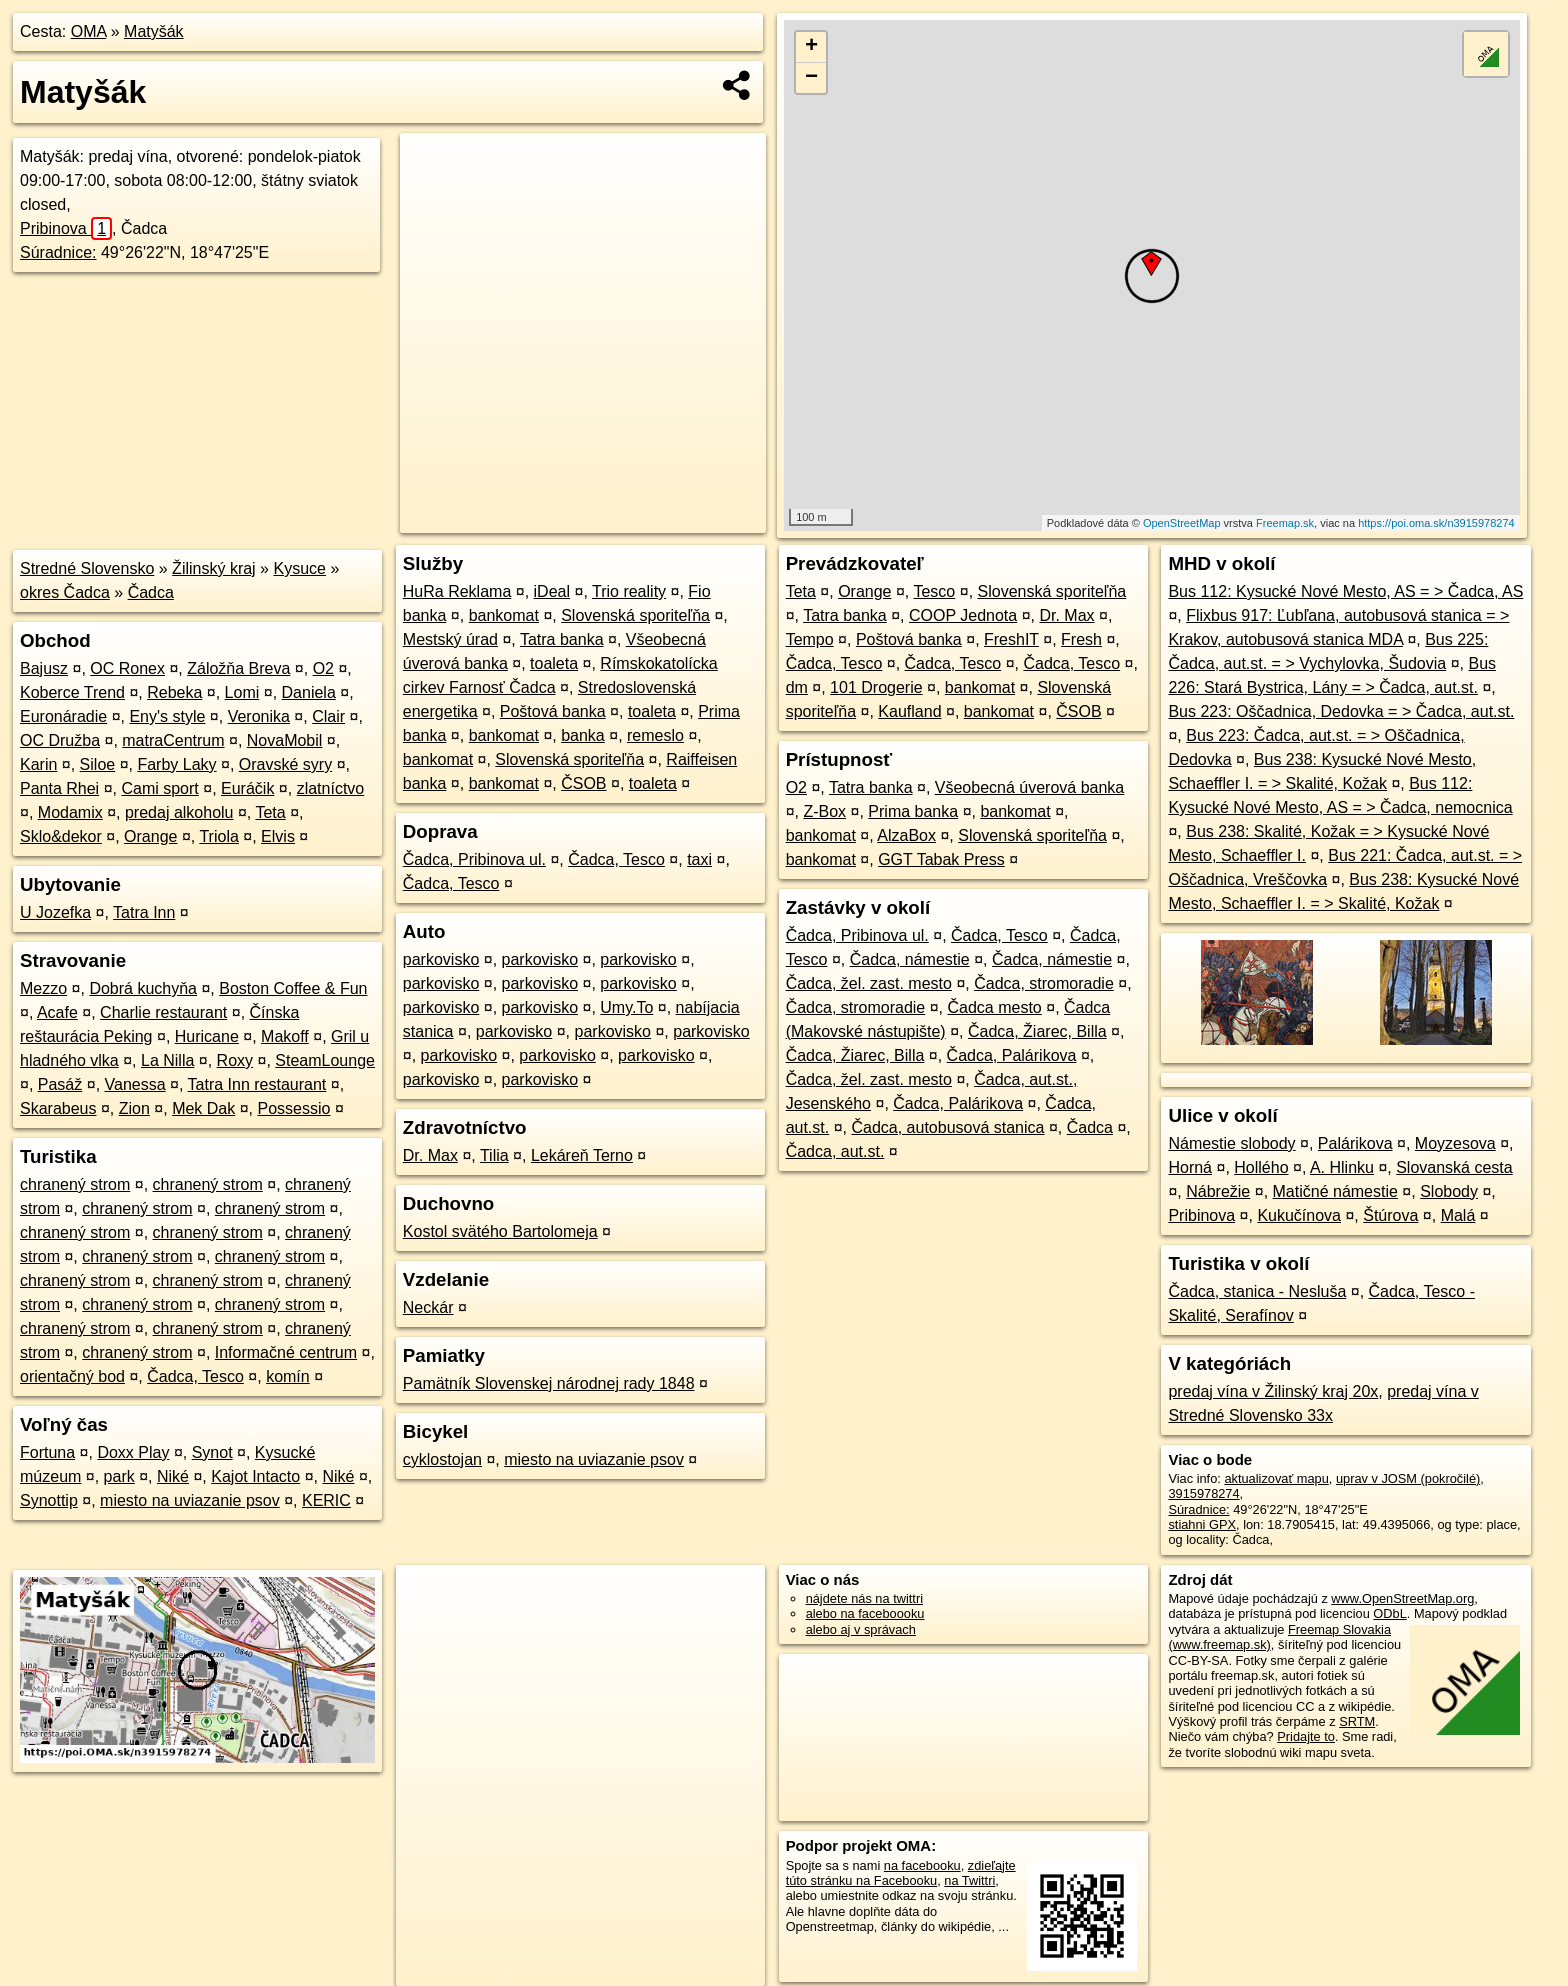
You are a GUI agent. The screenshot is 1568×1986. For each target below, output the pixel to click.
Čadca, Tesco (195, 1376)
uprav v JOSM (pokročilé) (1408, 1478)
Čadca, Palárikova (1012, 1055)
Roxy (235, 1060)
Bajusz (44, 668)
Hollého (1261, 1167)
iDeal (552, 591)
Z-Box (824, 811)
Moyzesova (1455, 1143)
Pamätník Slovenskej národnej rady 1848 (549, 1383)
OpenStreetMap (1182, 523)
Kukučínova (1299, 1215)
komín (288, 1376)
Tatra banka (562, 639)
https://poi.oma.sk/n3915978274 (1436, 523)
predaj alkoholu (179, 812)
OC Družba (60, 740)
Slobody (1449, 1191)
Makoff (285, 1036)
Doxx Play (133, 1452)
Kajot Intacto (255, 1476)
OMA (89, 31)
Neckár (428, 1307)
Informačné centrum (286, 1352)
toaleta (554, 663)
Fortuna (47, 1452)
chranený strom (75, 1184)
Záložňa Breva (238, 668)
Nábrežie (1218, 1191)
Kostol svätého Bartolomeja (500, 1231)
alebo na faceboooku (865, 1613)
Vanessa (135, 1084)
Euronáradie (63, 716)
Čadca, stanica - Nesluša (1257, 1291)
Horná (1190, 1167)
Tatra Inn (144, 912)
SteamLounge (325, 1060)
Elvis (278, 836)
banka (583, 735)
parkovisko (441, 959)
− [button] (811, 78)
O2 (323, 668)
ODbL (1389, 1613)
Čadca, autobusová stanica (947, 1127)
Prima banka (913, 811)
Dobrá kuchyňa (143, 988)
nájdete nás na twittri (864, 1598)
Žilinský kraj (214, 568)
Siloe (98, 764)
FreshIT (1011, 639)
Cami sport (159, 788)
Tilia (494, 1155)
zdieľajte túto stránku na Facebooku (901, 1873)
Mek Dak (203, 1108)
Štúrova (1390, 1215)
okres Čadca (65, 592)
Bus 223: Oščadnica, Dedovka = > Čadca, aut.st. (1341, 711)
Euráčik (247, 788)
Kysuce (299, 568)
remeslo (655, 735)
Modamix (70, 812)
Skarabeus (58, 1108)
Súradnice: (58, 252)
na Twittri (969, 1880)
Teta (270, 812)
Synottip (49, 1500)
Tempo (810, 639)
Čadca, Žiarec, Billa (1037, 1031)
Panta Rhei (59, 788)
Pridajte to (1306, 1736)
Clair (328, 716)
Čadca (151, 592)
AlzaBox (906, 835)
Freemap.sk (1285, 523)
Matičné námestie (1335, 1191)
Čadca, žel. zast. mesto (869, 983)
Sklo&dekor (61, 836)
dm (797, 687)
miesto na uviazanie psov (190, 1500)
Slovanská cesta (1454, 1167)
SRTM (1357, 1721)
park (119, 1476)
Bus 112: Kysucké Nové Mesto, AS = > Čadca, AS (1345, 591)
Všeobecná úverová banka (1029, 787)
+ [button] (811, 47)
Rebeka (174, 692)
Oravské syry (285, 764)
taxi (699, 859)
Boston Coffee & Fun (293, 988)
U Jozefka (55, 912)
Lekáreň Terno (582, 1155)
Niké (173, 1476)
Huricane (207, 1036)
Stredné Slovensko (87, 568)
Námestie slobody (1231, 1143)
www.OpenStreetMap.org (1402, 1598)
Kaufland (909, 711)
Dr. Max (430, 1155)
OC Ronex (127, 668)
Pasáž (60, 1084)
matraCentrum (173, 740)
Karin (38, 764)
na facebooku (922, 1865)
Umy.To (626, 1007)
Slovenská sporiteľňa (635, 615)
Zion (134, 1108)
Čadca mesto (995, 1007)
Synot (212, 1452)
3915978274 (1203, 1493)
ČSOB (583, 783)
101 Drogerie (876, 687)
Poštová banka (553, 711)
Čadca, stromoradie (1044, 983)
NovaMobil (285, 740)
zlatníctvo (331, 788)
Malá (1458, 1215)
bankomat (504, 615)
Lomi (242, 692)
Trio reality (629, 591)
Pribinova (66, 228)
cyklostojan (442, 1459)
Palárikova (1355, 1143)
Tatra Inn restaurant (257, 1084)
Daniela (309, 692)
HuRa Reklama (457, 591)
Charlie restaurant (163, 1012)
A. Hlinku (1342, 1167)
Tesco (934, 591)
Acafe (57, 1012)
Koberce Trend (72, 692)
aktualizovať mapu (1276, 1478)
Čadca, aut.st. (835, 1151)
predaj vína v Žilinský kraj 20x (1273, 1391)
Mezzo (43, 988)
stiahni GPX (1202, 1524)
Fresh (1081, 639)
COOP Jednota (963, 615)
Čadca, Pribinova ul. (474, 859)
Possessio (294, 1108)
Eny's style (167, 716)
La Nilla (167, 1060)
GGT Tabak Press (941, 859)
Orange (150, 836)
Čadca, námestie (910, 959)
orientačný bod (72, 1376)
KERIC (326, 1500)
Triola (218, 836)
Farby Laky (176, 764)
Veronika (259, 716)
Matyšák (154, 31)
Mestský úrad (450, 639)
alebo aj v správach (861, 1629)
